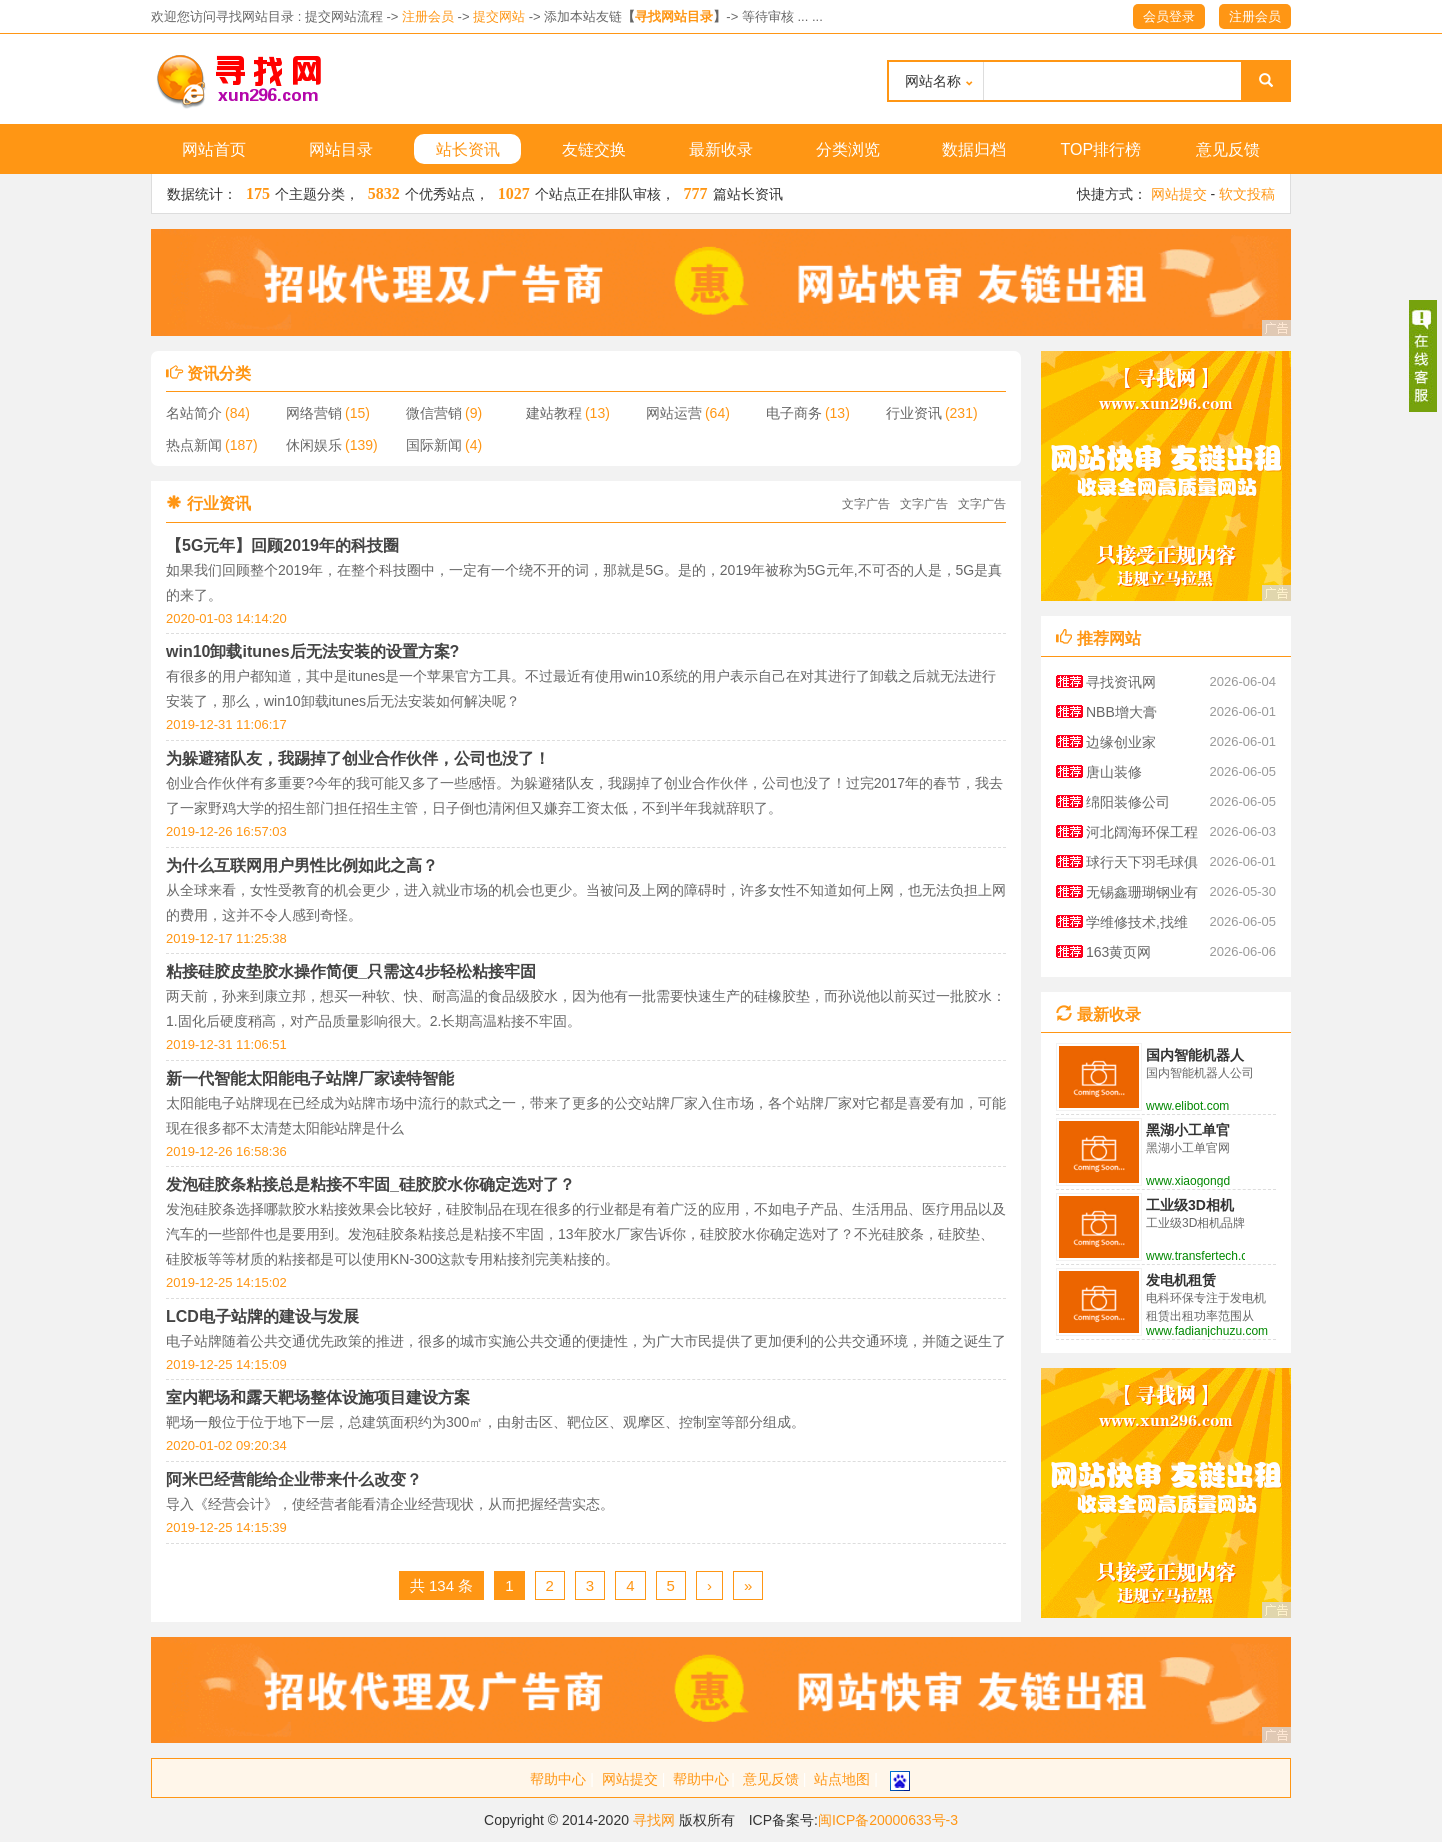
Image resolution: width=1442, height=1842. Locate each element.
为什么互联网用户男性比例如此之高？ (302, 865)
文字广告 (866, 504)
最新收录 (721, 149)
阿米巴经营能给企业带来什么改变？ (294, 1479)
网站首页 (214, 149)
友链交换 (594, 149)
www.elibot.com (1187, 1106)
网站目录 (341, 149)
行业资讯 (914, 413)
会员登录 (1169, 16)
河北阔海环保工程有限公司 (1142, 835)
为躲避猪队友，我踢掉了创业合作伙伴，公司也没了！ (358, 758)
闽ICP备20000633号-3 (888, 1820)
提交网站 (499, 16)
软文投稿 (1247, 194)
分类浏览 (848, 149)
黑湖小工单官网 (1188, 1130)
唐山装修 (1114, 772)
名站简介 (194, 413)
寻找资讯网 (1121, 682)
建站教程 (554, 413)
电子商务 (794, 413)
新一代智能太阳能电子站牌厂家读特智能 (310, 1078)
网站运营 (674, 413)
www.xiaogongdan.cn (1188, 1181)
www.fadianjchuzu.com (1207, 1331)
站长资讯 (468, 149)
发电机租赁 (1181, 1280)
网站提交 (1179, 194)
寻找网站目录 (674, 16)
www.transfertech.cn (1195, 1256)
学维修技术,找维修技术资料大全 (1137, 925)
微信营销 (434, 413)
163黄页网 (1118, 952)
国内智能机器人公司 (1195, 1055)
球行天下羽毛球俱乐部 (1142, 865)
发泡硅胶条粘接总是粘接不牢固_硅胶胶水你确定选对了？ (370, 1184)
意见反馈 (1228, 149)
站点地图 (842, 1779)
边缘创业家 (1121, 742)
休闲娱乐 (314, 445)
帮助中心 (558, 1779)
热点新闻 (194, 445)
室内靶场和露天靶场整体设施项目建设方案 (318, 1397)
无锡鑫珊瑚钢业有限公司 (1142, 895)
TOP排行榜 (1101, 149)
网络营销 (314, 413)
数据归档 (974, 149)
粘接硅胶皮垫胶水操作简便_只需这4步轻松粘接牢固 (351, 971)
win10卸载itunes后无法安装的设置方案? (312, 651)
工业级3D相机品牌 (1190, 1205)
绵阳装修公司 (1128, 802)
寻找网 (654, 1820)
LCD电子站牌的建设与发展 (262, 1316)
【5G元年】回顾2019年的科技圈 (282, 545)
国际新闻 (434, 445)
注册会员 (428, 16)
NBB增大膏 (1121, 712)
